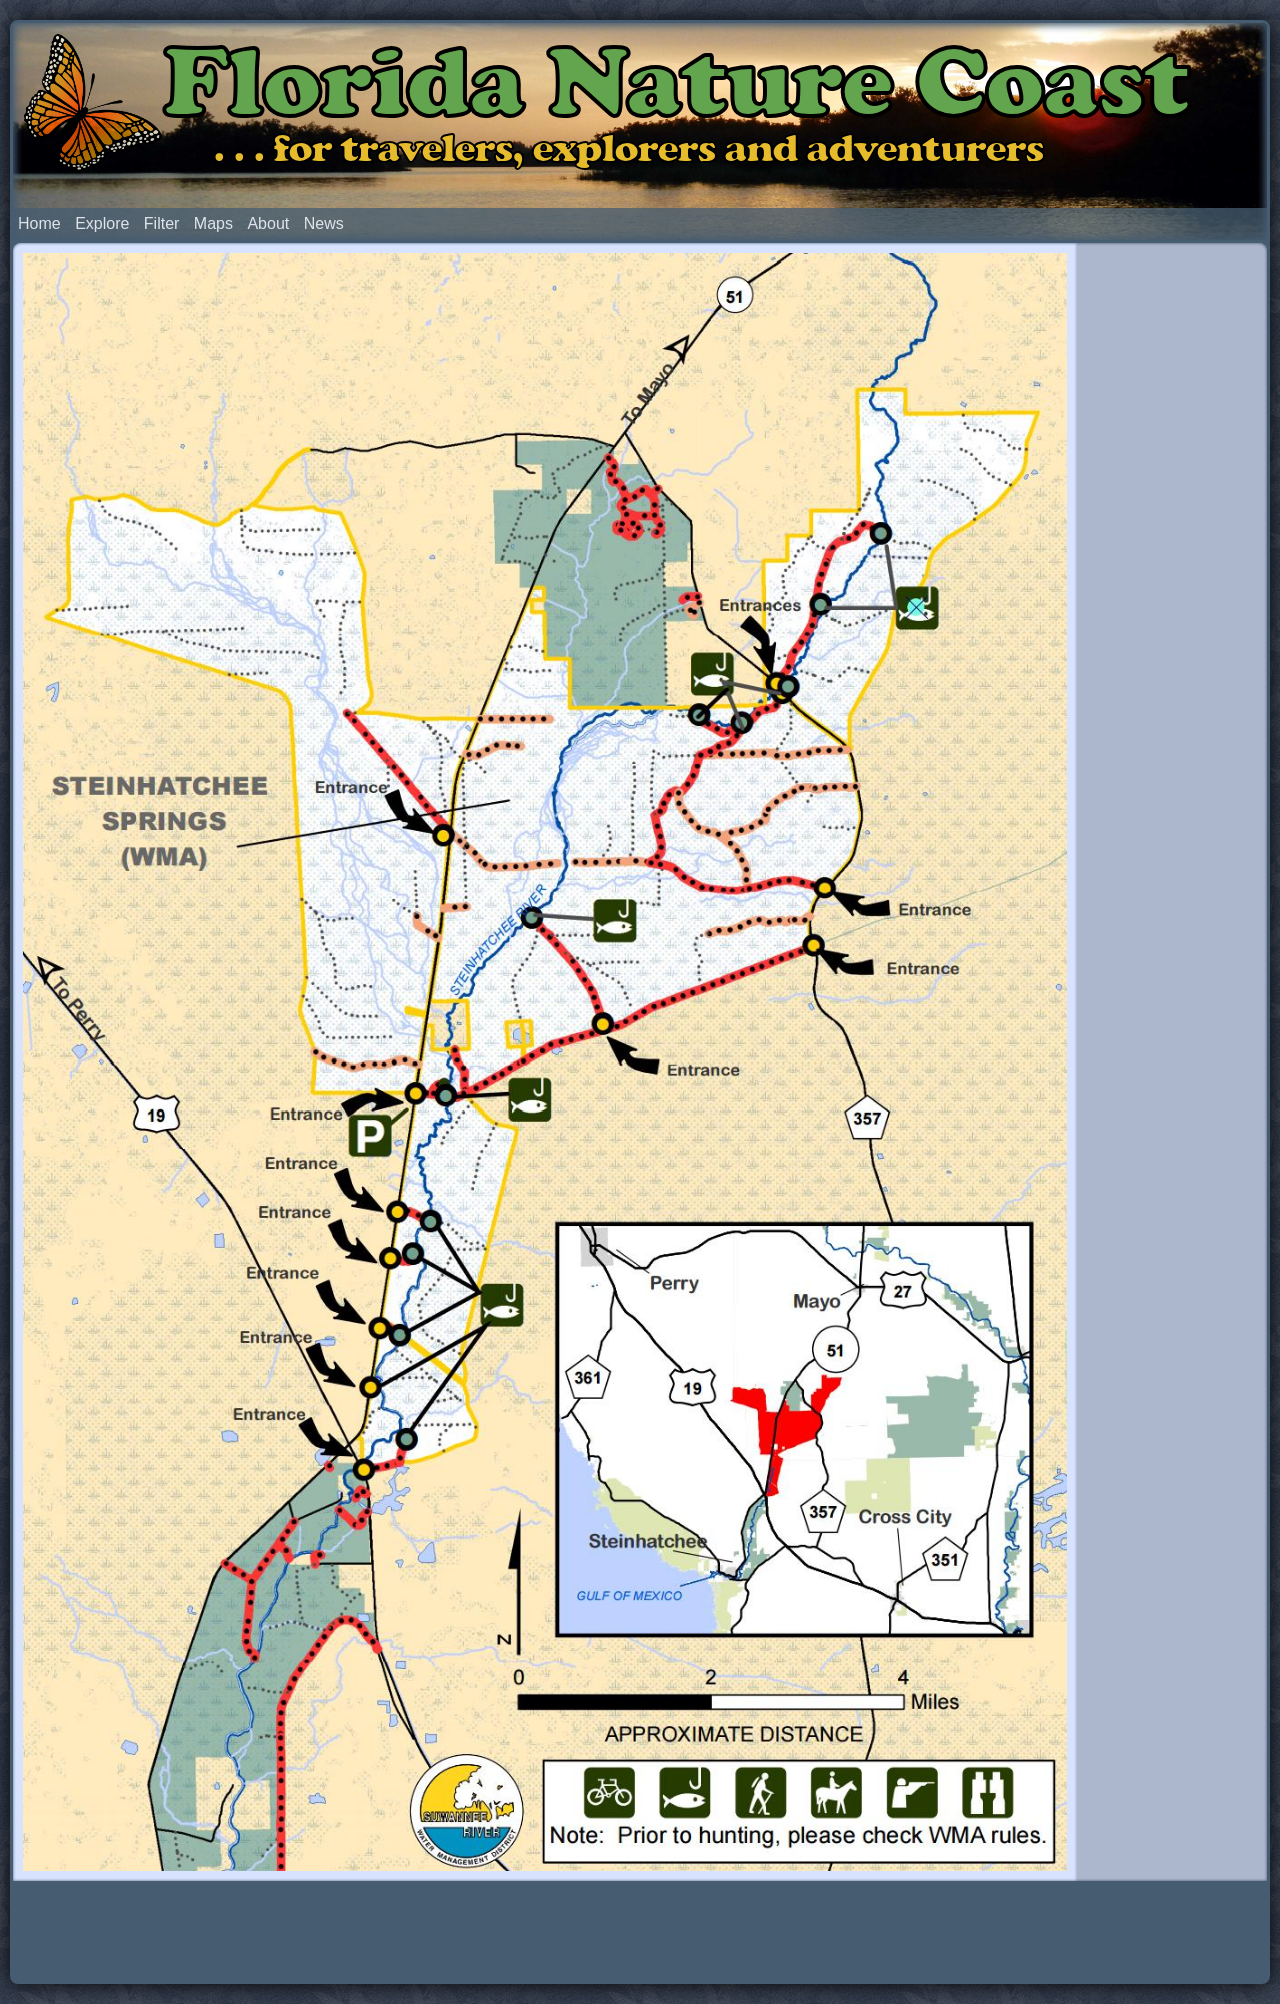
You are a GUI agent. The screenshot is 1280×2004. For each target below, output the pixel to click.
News (324, 223)
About (268, 223)
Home (39, 223)
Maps (213, 223)
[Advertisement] (1172, 558)
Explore (102, 223)
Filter (162, 223)
